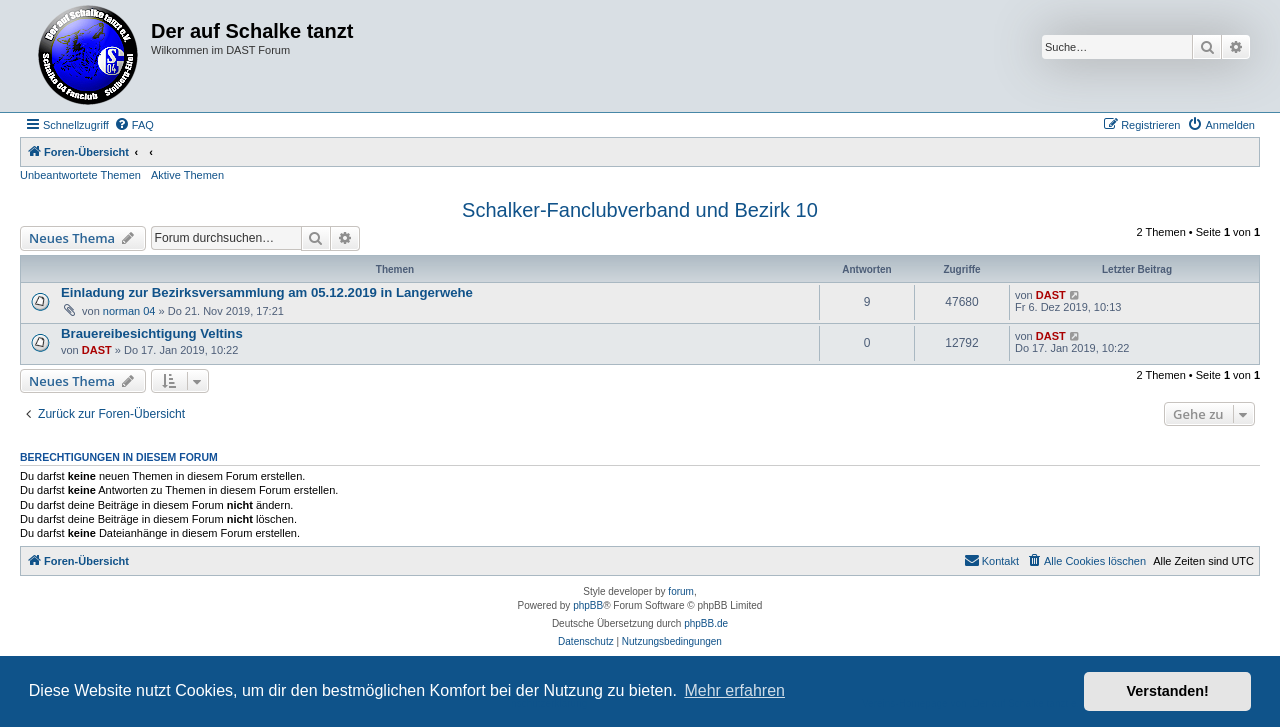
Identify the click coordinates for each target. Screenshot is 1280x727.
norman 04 (129, 311)
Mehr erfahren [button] (734, 690)
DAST (1051, 295)
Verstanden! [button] (1168, 691)
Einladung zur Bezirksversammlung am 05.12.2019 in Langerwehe (267, 292)
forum (681, 591)
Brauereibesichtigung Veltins (152, 333)
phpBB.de (706, 623)
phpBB (588, 605)
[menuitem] (134, 125)
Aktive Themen (187, 175)
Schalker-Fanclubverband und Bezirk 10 (640, 210)
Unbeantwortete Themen (80, 175)
